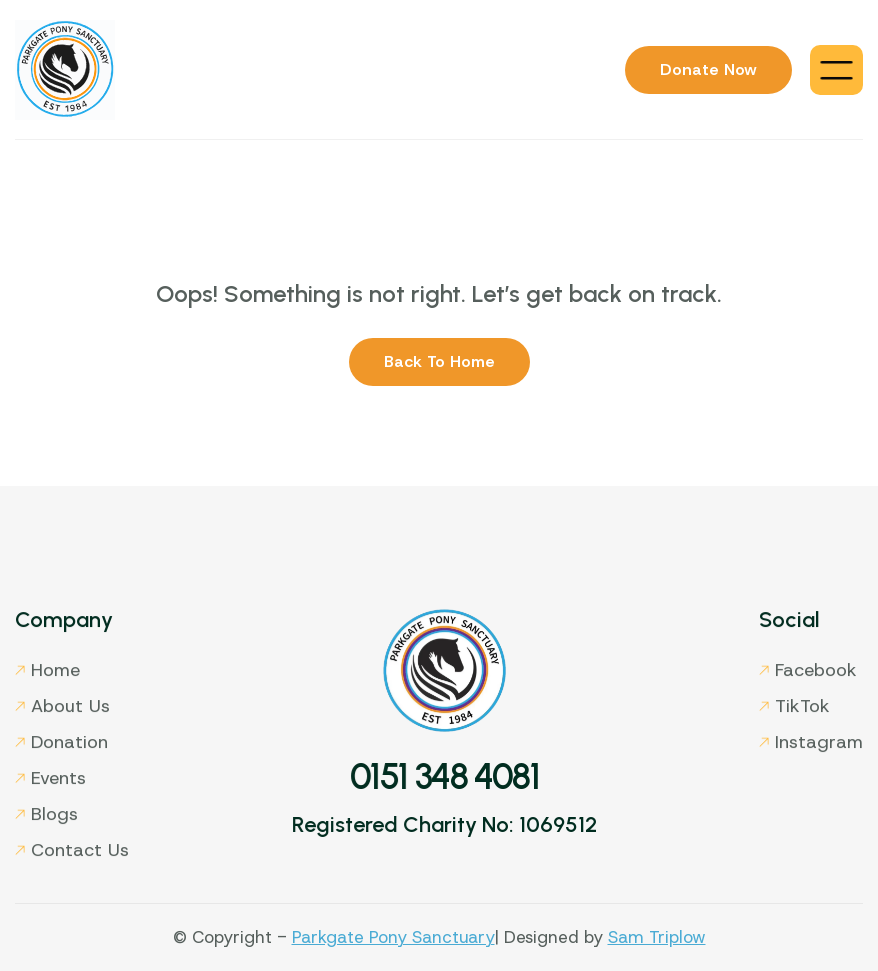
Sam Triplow (657, 937)
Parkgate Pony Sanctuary (393, 937)
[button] (836, 70)
